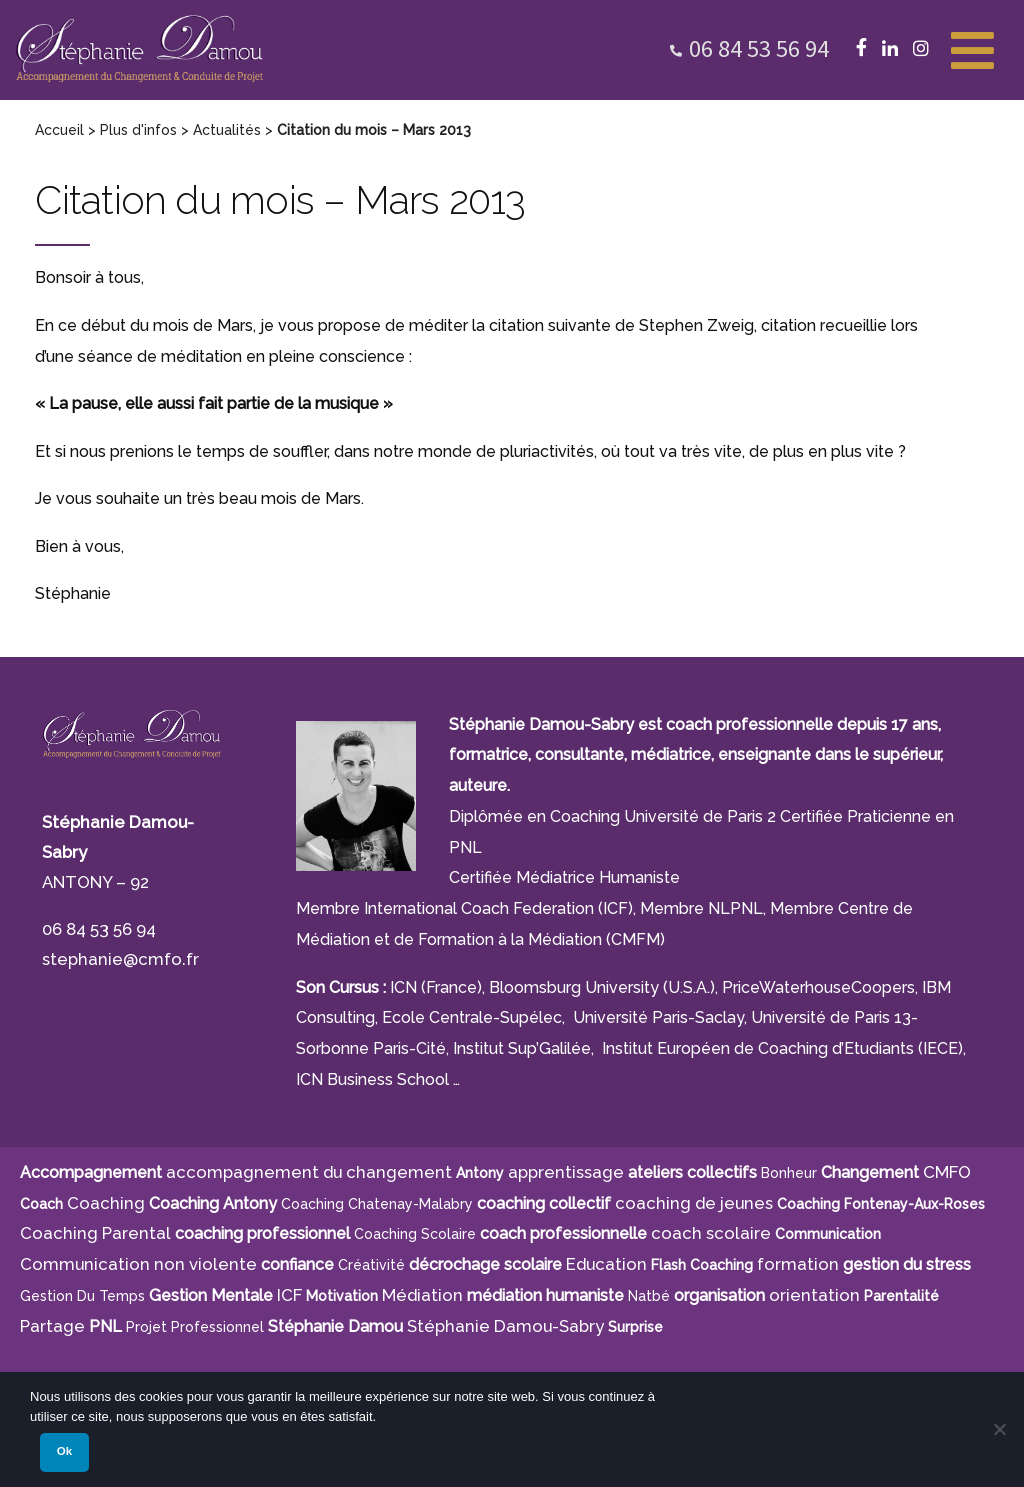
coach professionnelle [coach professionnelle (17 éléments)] (563, 1233)
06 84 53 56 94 (759, 48)
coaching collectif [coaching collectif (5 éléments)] (544, 1203)
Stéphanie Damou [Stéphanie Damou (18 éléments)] (335, 1326)
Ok (64, 1451)
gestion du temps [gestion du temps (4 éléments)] (82, 1296)
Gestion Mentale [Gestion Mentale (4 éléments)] (211, 1295)
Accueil (59, 130)
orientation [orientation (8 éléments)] (814, 1295)
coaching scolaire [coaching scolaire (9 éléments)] (415, 1234)
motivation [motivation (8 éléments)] (342, 1296)
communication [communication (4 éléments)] (828, 1234)
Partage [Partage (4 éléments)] (52, 1326)
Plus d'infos (138, 130)
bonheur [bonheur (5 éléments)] (789, 1173)
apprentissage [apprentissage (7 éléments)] (566, 1172)
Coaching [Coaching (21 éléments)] (106, 1203)
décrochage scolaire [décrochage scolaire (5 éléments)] (485, 1264)
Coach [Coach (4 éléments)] (41, 1204)
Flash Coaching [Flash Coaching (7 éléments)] (702, 1265)
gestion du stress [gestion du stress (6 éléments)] (907, 1264)
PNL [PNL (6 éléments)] (105, 1326)
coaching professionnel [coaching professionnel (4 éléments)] (262, 1233)
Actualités (227, 130)
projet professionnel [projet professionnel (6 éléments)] (195, 1327)
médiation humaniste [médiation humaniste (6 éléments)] (545, 1295)
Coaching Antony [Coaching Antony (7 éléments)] (213, 1203)
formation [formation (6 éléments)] (798, 1264)
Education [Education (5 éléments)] (606, 1264)
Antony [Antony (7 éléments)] (480, 1173)
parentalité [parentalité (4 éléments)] (901, 1296)
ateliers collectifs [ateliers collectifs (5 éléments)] (692, 1172)
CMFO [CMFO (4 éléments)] (947, 1172)
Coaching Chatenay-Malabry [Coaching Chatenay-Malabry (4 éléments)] (377, 1204)
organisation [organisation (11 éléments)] (719, 1295)
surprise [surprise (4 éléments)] (635, 1327)
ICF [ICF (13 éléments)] (289, 1295)
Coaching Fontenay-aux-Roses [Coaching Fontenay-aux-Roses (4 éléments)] (881, 1204)
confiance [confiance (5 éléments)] (297, 1264)
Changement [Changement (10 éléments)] (870, 1172)
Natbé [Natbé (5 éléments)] (649, 1296)
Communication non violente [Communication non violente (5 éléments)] (138, 1264)
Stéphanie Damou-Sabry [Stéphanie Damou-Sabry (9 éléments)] (505, 1326)
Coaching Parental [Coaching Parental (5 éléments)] (95, 1233)
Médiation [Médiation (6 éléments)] (422, 1295)
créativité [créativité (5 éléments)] (371, 1265)
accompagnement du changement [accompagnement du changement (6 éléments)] (309, 1172)
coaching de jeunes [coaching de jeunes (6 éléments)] (694, 1203)
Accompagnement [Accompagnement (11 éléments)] (91, 1172)
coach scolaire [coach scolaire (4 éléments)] (711, 1233)
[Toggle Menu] (972, 48)
